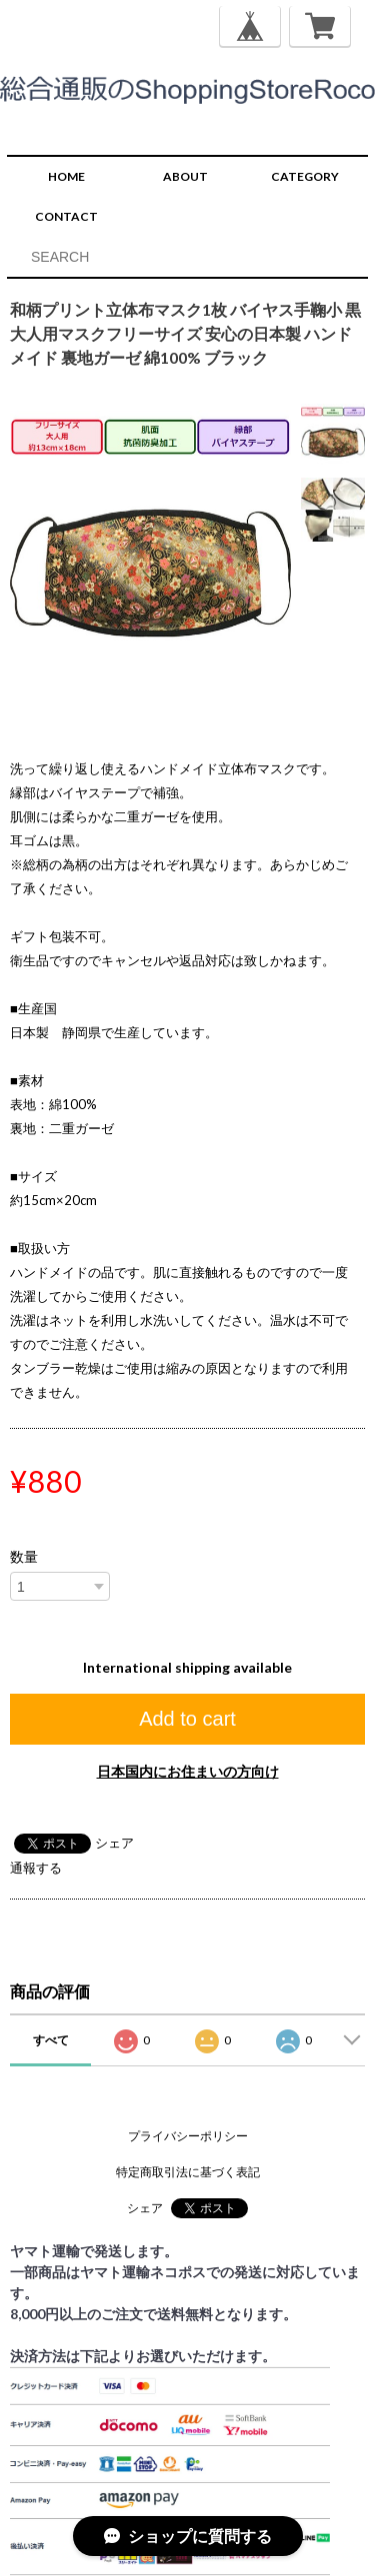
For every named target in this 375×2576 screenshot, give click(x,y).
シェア (114, 1843)
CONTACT (66, 216)
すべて (51, 2039)
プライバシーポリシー (188, 2135)
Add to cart (187, 1719)
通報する (36, 1868)
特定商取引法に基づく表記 (188, 2171)
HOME (66, 176)
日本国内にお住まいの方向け (188, 1771)
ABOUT (185, 176)
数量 (24, 1557)
